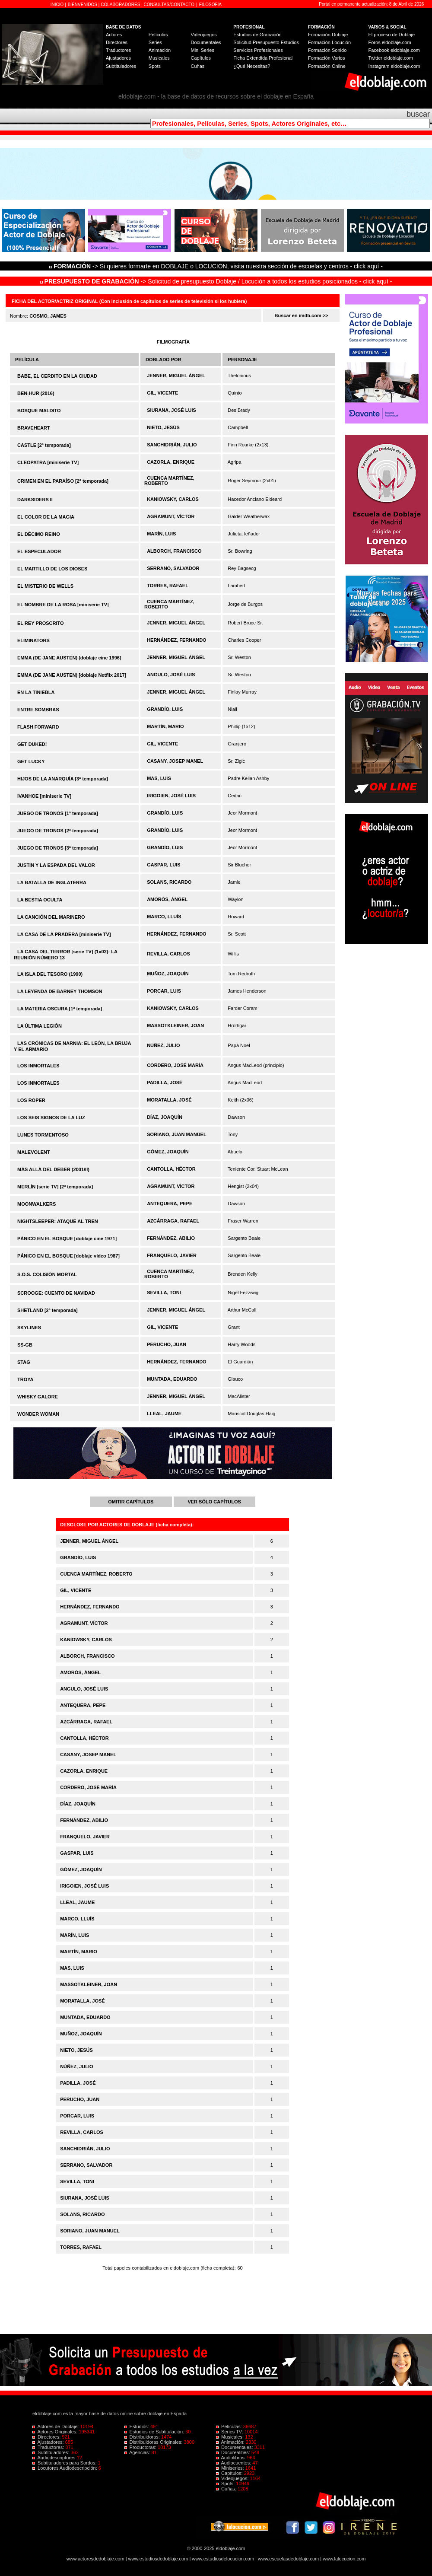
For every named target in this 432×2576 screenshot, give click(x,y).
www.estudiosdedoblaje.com (158, 2558)
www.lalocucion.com (344, 2558)
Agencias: (138, 2452)
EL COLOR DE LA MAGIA (45, 516)
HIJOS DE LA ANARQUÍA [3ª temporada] (62, 778)
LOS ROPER (31, 1100)
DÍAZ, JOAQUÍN (164, 1117)
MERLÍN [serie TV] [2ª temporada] (55, 1186)
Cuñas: (227, 2488)
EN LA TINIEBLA (35, 692)
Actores (114, 34)
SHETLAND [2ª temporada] (47, 1310)
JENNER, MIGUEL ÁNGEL (176, 375)
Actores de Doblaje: (56, 2426)
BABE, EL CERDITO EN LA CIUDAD (57, 376)
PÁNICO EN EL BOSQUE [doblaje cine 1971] (67, 1238)
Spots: (226, 2483)
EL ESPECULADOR (39, 551)
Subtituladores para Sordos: (65, 2462)
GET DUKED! (32, 744)
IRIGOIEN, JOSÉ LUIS (171, 795)
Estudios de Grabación (257, 34)
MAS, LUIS (159, 778)
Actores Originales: (55, 2431)
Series (155, 42)
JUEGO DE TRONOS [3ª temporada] (57, 847)
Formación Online (327, 66)
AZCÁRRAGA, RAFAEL (173, 1220)
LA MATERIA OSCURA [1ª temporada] (59, 1008)
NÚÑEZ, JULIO (163, 1045)
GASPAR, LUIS (163, 864)
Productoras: (141, 2447)
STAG (23, 1362)
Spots (155, 66)
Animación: (231, 2442)
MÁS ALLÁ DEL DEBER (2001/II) (53, 1169)
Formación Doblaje (328, 34)
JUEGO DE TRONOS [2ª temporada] (57, 830)
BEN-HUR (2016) (35, 393)
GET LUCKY (31, 761)
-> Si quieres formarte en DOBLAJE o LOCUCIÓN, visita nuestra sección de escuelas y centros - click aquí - (217, 266)
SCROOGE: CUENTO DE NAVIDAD (56, 1293)
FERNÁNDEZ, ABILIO (171, 1238)
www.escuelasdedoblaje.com (288, 2558)
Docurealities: (233, 2452)
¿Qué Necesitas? (251, 66)
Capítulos (200, 57)
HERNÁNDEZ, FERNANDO (176, 640)
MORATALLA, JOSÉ (169, 1099)
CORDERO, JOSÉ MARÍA (175, 1065)
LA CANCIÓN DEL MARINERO (51, 917)
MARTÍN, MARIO (165, 726)
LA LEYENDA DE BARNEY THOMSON (59, 991)
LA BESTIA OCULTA (40, 899)
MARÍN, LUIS (161, 533)
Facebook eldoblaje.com (394, 50)
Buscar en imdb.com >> (301, 315)
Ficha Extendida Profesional (262, 57)
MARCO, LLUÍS (164, 916)
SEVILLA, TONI (164, 1292)
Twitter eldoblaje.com (390, 57)
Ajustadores (118, 57)
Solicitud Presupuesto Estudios (266, 42)
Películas (158, 34)
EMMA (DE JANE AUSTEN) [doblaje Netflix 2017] (71, 675)
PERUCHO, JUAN (166, 1344)
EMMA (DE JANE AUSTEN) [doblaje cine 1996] (69, 657)
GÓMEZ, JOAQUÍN (168, 1151)
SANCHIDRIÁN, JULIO (172, 444)
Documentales (206, 42)
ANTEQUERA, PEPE (169, 1203)
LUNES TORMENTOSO (43, 1134)
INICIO (58, 4)
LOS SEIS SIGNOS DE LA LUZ (51, 1117)
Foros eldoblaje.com (389, 42)
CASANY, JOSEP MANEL (175, 761)
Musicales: (230, 2436)
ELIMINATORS (33, 640)
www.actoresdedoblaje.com (95, 2558)
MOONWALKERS (36, 1204)
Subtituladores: (51, 2452)
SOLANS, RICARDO (169, 882)
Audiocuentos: (234, 2462)
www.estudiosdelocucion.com (223, 2558)
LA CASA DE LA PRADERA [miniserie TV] (64, 934)
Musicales (159, 57)
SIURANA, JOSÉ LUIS (171, 410)
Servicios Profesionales (258, 50)
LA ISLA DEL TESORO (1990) (50, 974)
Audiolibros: (231, 2457)
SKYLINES (29, 1327)
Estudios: (137, 2426)
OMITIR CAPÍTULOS (130, 1501)
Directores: (47, 2436)
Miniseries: (230, 2468)
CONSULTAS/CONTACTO (169, 4)
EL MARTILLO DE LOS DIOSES (52, 568)
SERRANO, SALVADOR (173, 568)
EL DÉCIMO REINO (38, 534)
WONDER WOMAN (38, 1414)
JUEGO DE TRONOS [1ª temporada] (57, 813)
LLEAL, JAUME (164, 1413)
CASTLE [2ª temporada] (44, 445)
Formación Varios (326, 57)
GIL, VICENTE (162, 392)
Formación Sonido (327, 50)
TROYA (25, 1379)
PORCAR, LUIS (164, 990)
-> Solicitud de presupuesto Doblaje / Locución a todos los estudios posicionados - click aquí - (216, 281)
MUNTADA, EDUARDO (172, 1379)
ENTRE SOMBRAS (38, 709)
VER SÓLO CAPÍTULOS (214, 1501)
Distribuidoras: (142, 2436)
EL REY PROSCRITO (40, 623)
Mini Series (202, 50)
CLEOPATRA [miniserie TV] (48, 462)
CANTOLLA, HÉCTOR (171, 1169)
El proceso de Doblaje (391, 34)
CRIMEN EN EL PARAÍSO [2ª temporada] (62, 481)
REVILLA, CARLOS (168, 953)
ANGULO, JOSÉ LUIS (171, 674)
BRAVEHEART (33, 427)
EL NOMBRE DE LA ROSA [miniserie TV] (63, 604)
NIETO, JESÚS (163, 427)
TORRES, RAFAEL (167, 585)
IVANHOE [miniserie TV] (44, 796)
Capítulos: (230, 2473)
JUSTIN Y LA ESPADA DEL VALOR (56, 865)
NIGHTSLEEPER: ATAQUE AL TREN (57, 1221)
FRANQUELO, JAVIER (172, 1255)
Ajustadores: (48, 2442)
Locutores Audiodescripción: (65, 2468)
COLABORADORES (120, 4)
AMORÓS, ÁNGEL (167, 899)
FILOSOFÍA (210, 4)
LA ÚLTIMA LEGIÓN (39, 1025)
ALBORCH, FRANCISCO (174, 551)
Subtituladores (121, 66)
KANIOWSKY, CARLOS (173, 499)
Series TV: (230, 2431)
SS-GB (24, 1344)
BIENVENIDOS (83, 4)
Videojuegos (203, 34)
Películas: (229, 2426)
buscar (418, 114)
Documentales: (235, 2447)
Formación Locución (329, 42)
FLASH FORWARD (38, 726)
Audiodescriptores (54, 2457)
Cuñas (197, 66)
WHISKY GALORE (37, 1396)
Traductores (118, 50)
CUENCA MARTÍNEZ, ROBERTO (96, 1573)
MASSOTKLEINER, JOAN (175, 1025)
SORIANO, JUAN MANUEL (176, 1134)
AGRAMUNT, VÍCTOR (170, 516)
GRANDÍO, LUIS (165, 709)
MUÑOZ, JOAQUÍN (168, 973)
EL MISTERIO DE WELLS (45, 586)
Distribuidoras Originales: (154, 2442)
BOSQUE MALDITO (39, 410)
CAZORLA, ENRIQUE (170, 462)
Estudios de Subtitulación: (155, 2431)
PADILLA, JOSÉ (164, 1082)
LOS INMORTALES (38, 1065)
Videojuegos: (233, 2478)
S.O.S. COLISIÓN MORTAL (47, 1274)
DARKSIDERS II (35, 499)
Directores (116, 42)
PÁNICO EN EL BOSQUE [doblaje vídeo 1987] (68, 1255)
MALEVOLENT (33, 1152)
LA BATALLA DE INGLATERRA (51, 882)
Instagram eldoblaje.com (394, 66)
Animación (160, 50)
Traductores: (48, 2447)
